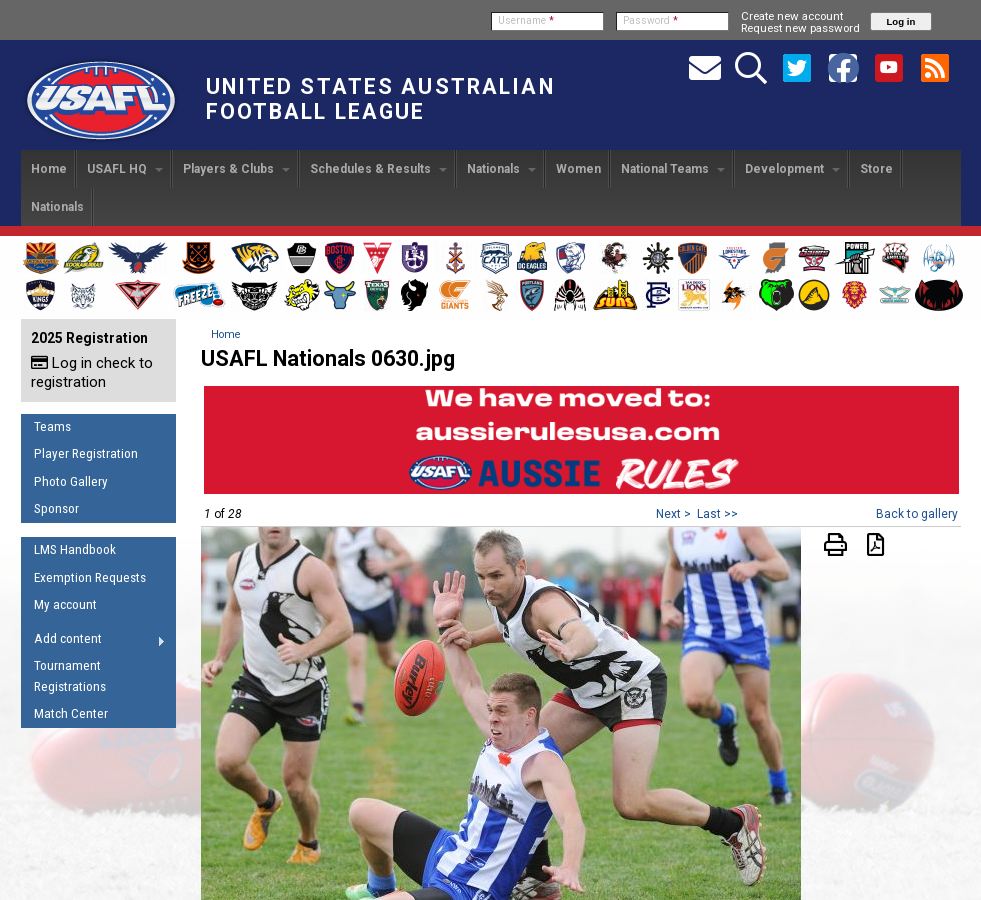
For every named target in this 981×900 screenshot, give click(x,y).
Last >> (717, 514)
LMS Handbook (75, 549)
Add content (93, 642)
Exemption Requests (90, 577)
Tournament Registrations (70, 676)
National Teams (673, 169)
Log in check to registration (92, 372)
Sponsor (56, 508)
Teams (52, 426)
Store (876, 169)
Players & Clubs (236, 169)
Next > (673, 514)
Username (526, 20)
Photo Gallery (71, 481)
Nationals (501, 169)
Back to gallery (917, 514)
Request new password (800, 28)
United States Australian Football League (380, 99)
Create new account (792, 16)
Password (650, 20)
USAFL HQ (125, 169)
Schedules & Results (378, 169)
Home (49, 169)
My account (65, 604)
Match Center (71, 713)
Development (792, 169)
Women (578, 169)
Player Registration (86, 453)
